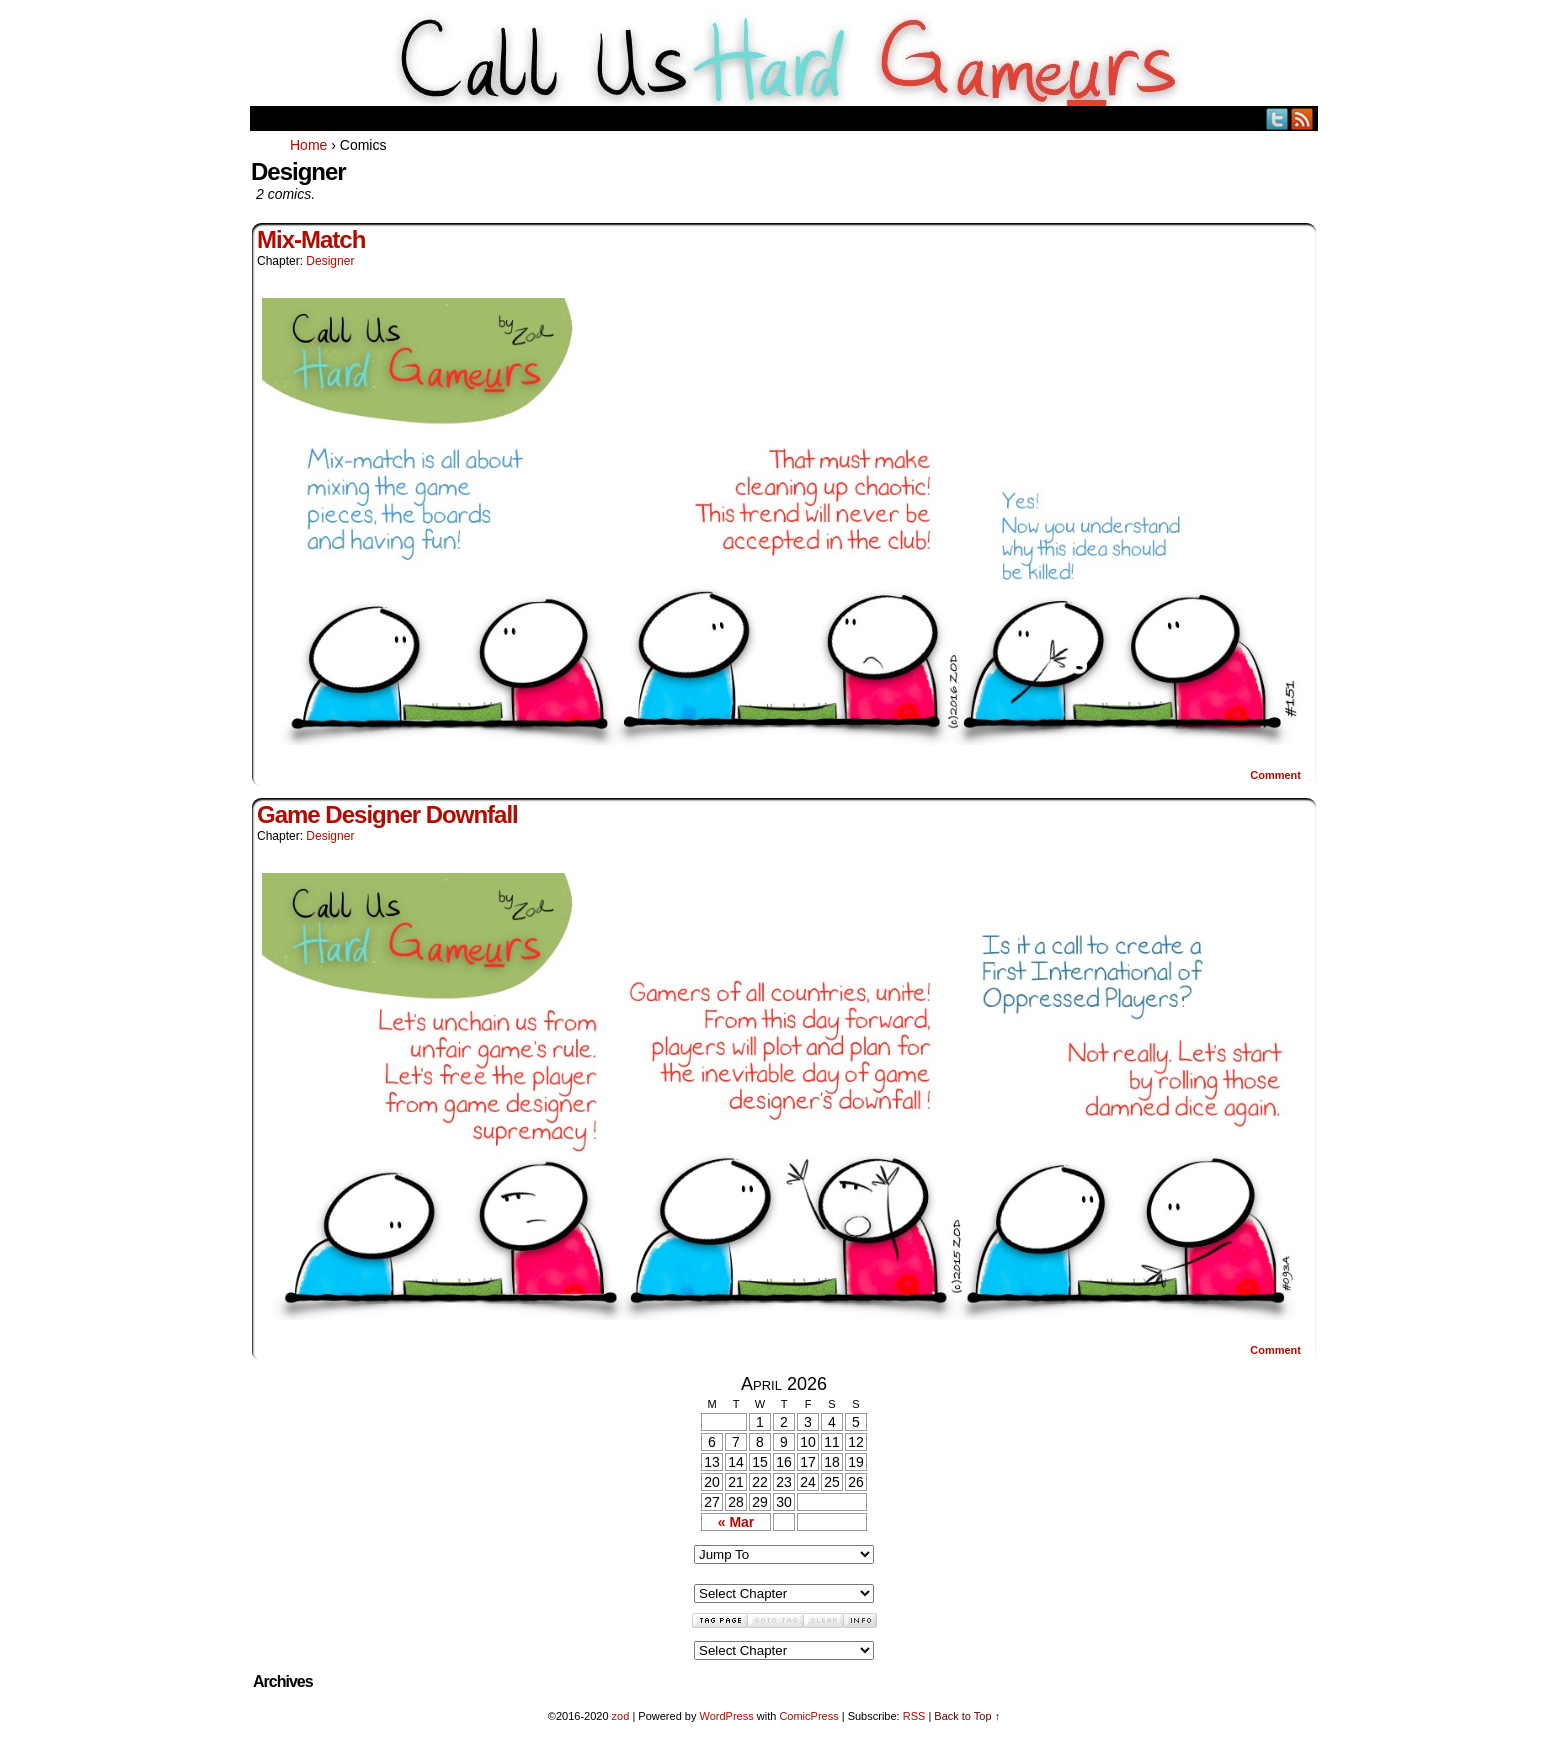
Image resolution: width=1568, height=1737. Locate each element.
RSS (1302, 118)
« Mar (736, 1522)
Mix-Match (311, 239)
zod (621, 1716)
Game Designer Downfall (387, 814)
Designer (330, 261)
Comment (1275, 775)
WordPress (726, 1716)
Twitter (1277, 118)
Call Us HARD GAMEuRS (784, 58)
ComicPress (808, 1716)
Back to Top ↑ (967, 1716)
